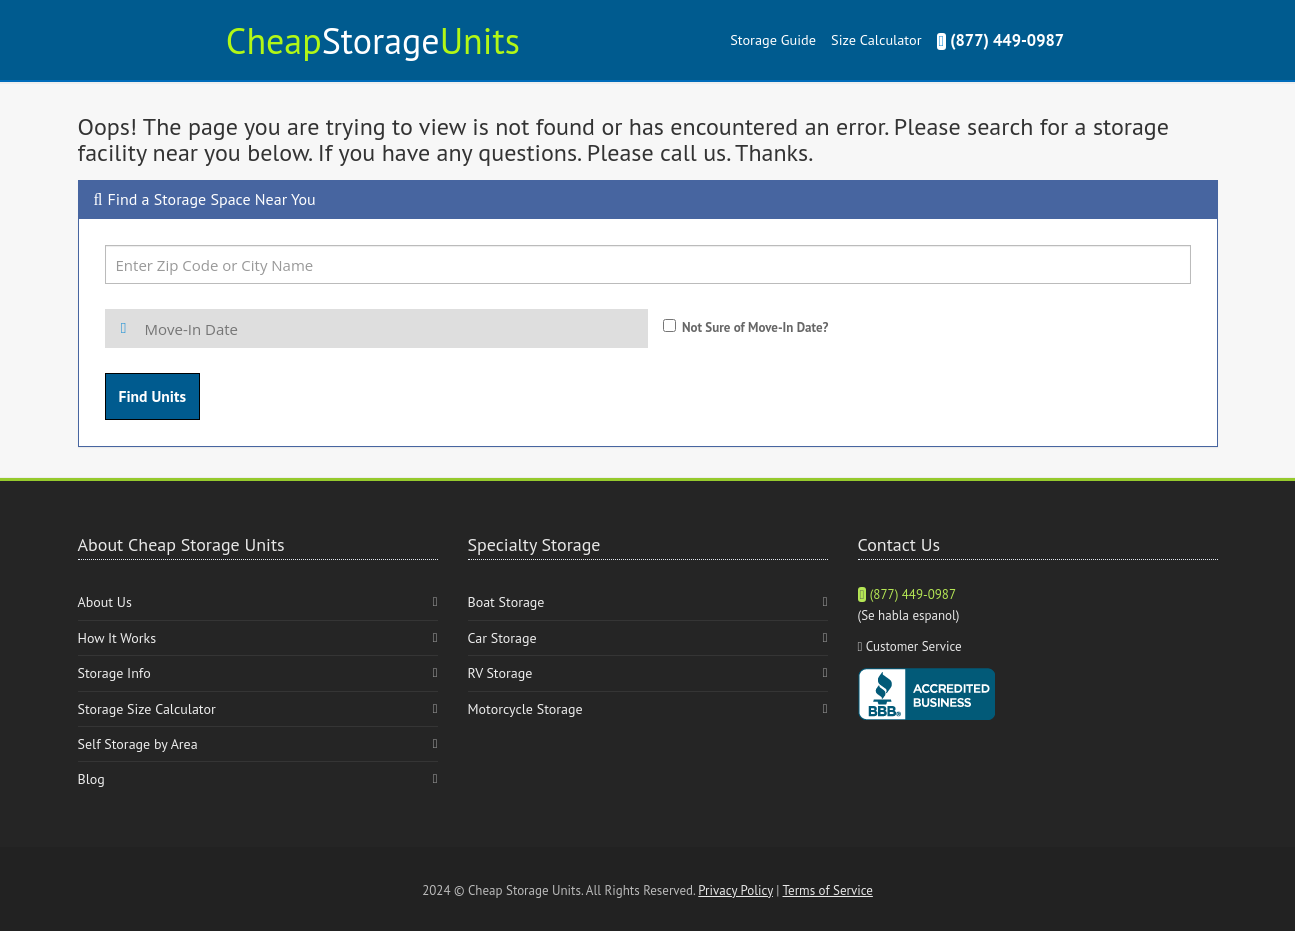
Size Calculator (876, 39)
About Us (105, 602)
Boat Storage (506, 602)
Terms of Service (828, 890)
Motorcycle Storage (525, 709)
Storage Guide (773, 39)
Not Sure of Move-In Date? (755, 327)
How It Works (117, 638)
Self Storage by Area (138, 744)
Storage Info (114, 673)
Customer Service (914, 646)
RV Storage (500, 673)
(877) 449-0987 (1001, 40)
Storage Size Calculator (147, 709)
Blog (91, 779)
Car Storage (502, 638)
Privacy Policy (735, 890)
